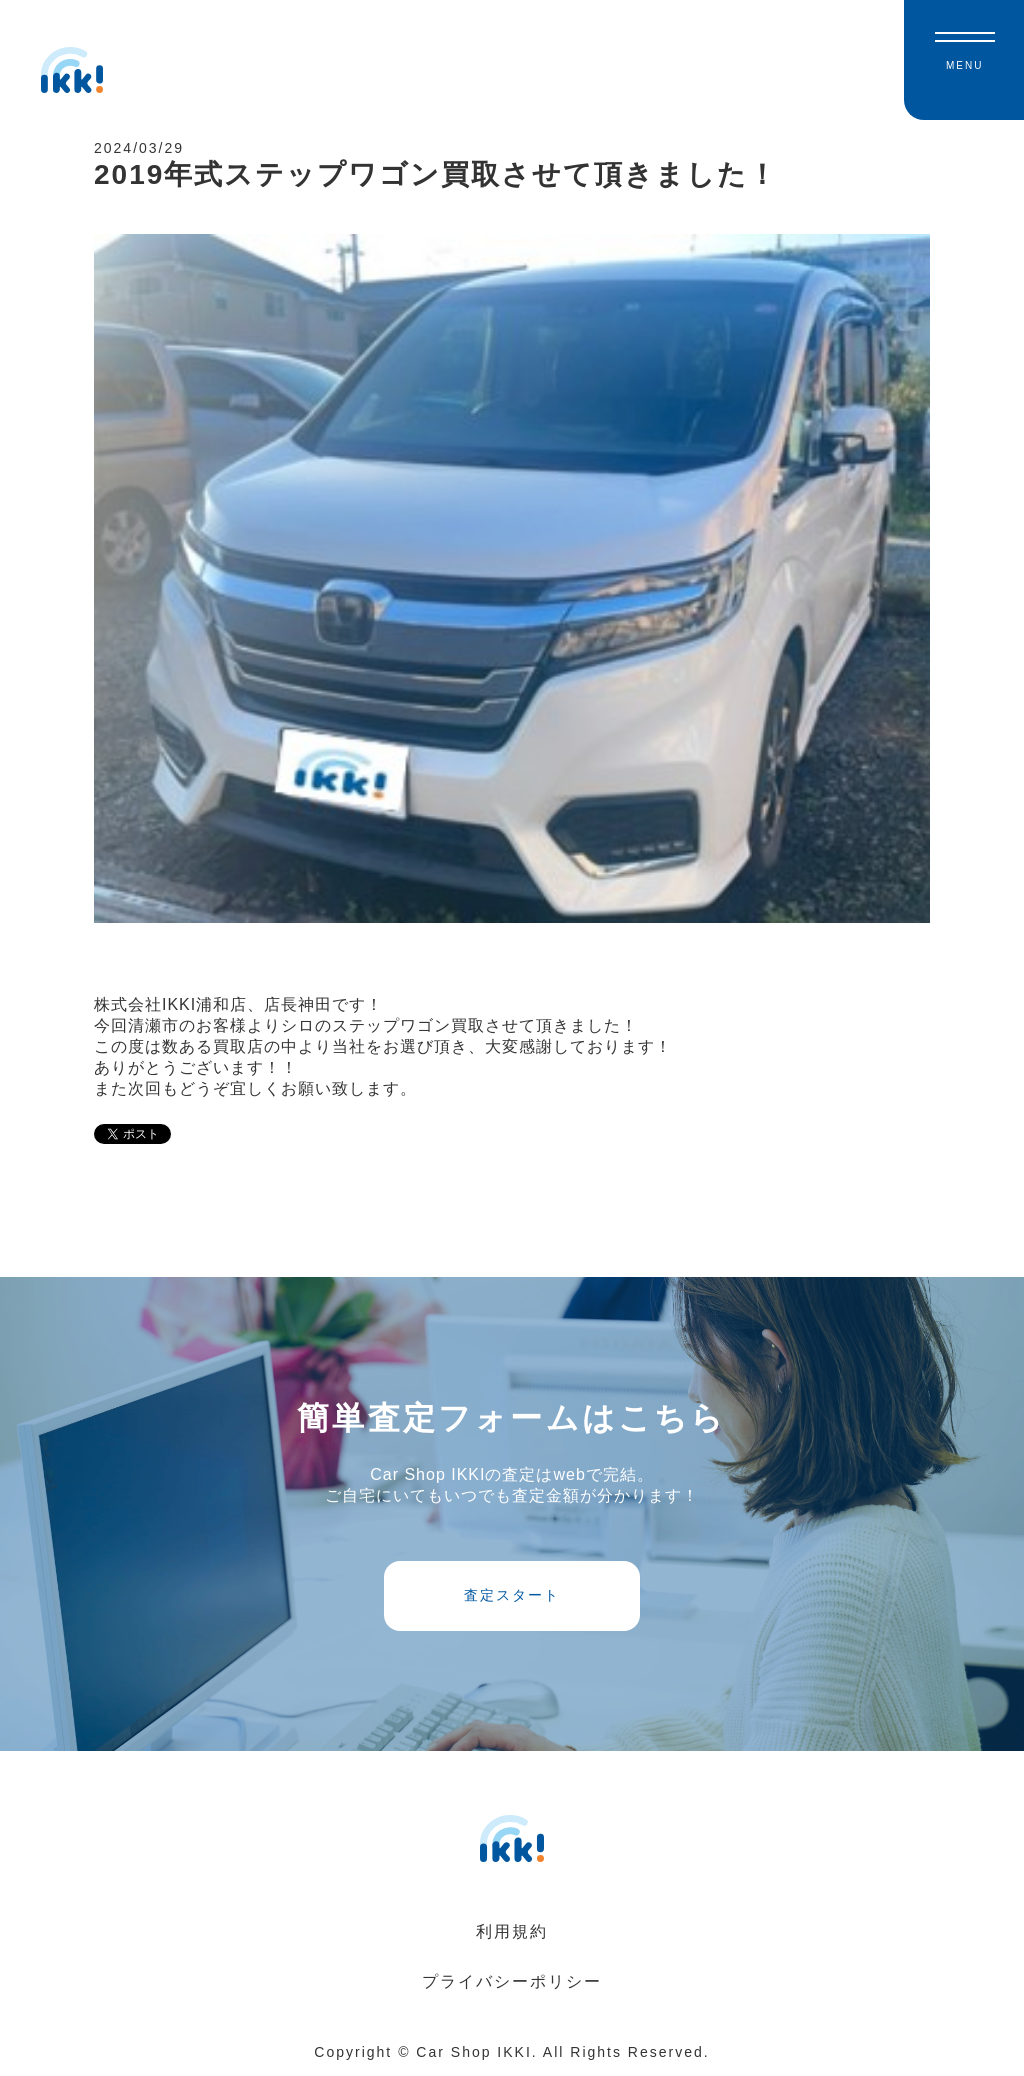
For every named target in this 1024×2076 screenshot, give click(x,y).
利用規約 (512, 1931)
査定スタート (512, 1595)
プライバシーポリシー (512, 1981)
